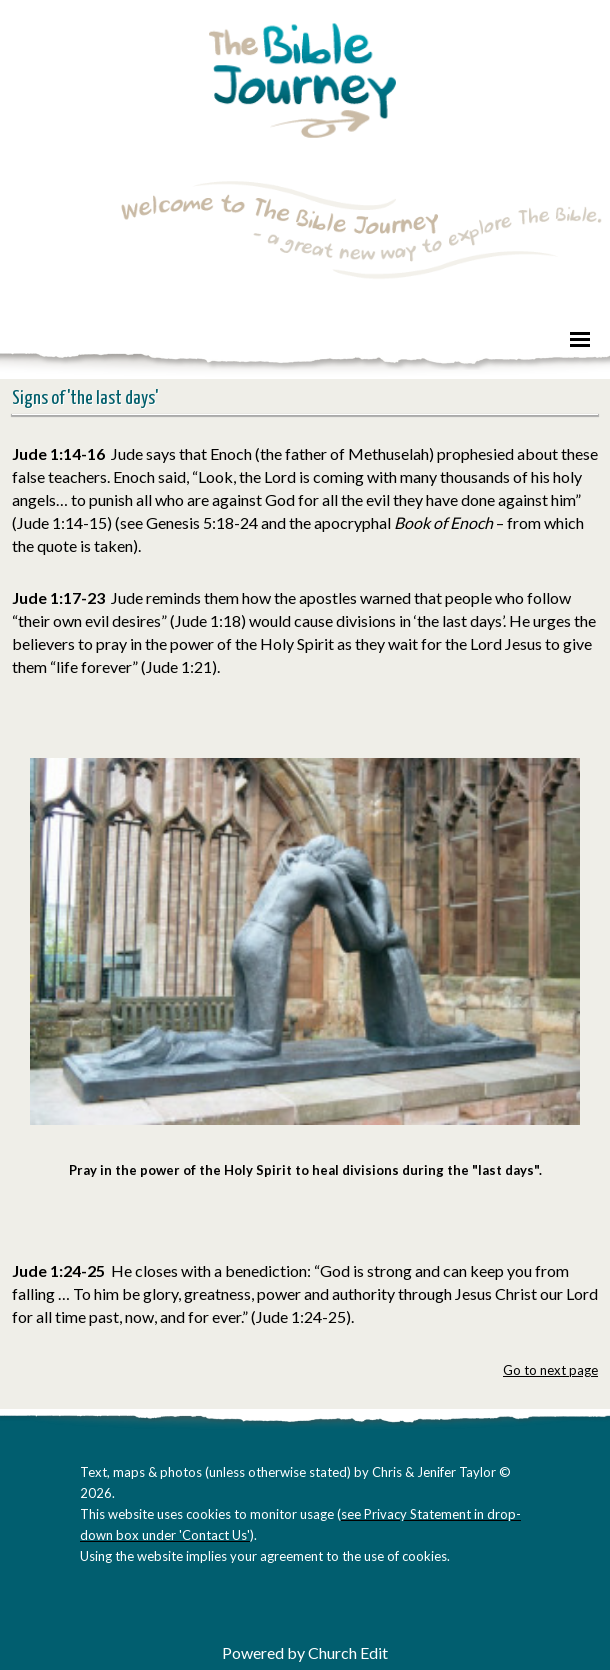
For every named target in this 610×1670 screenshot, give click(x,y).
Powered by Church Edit (305, 1652)
